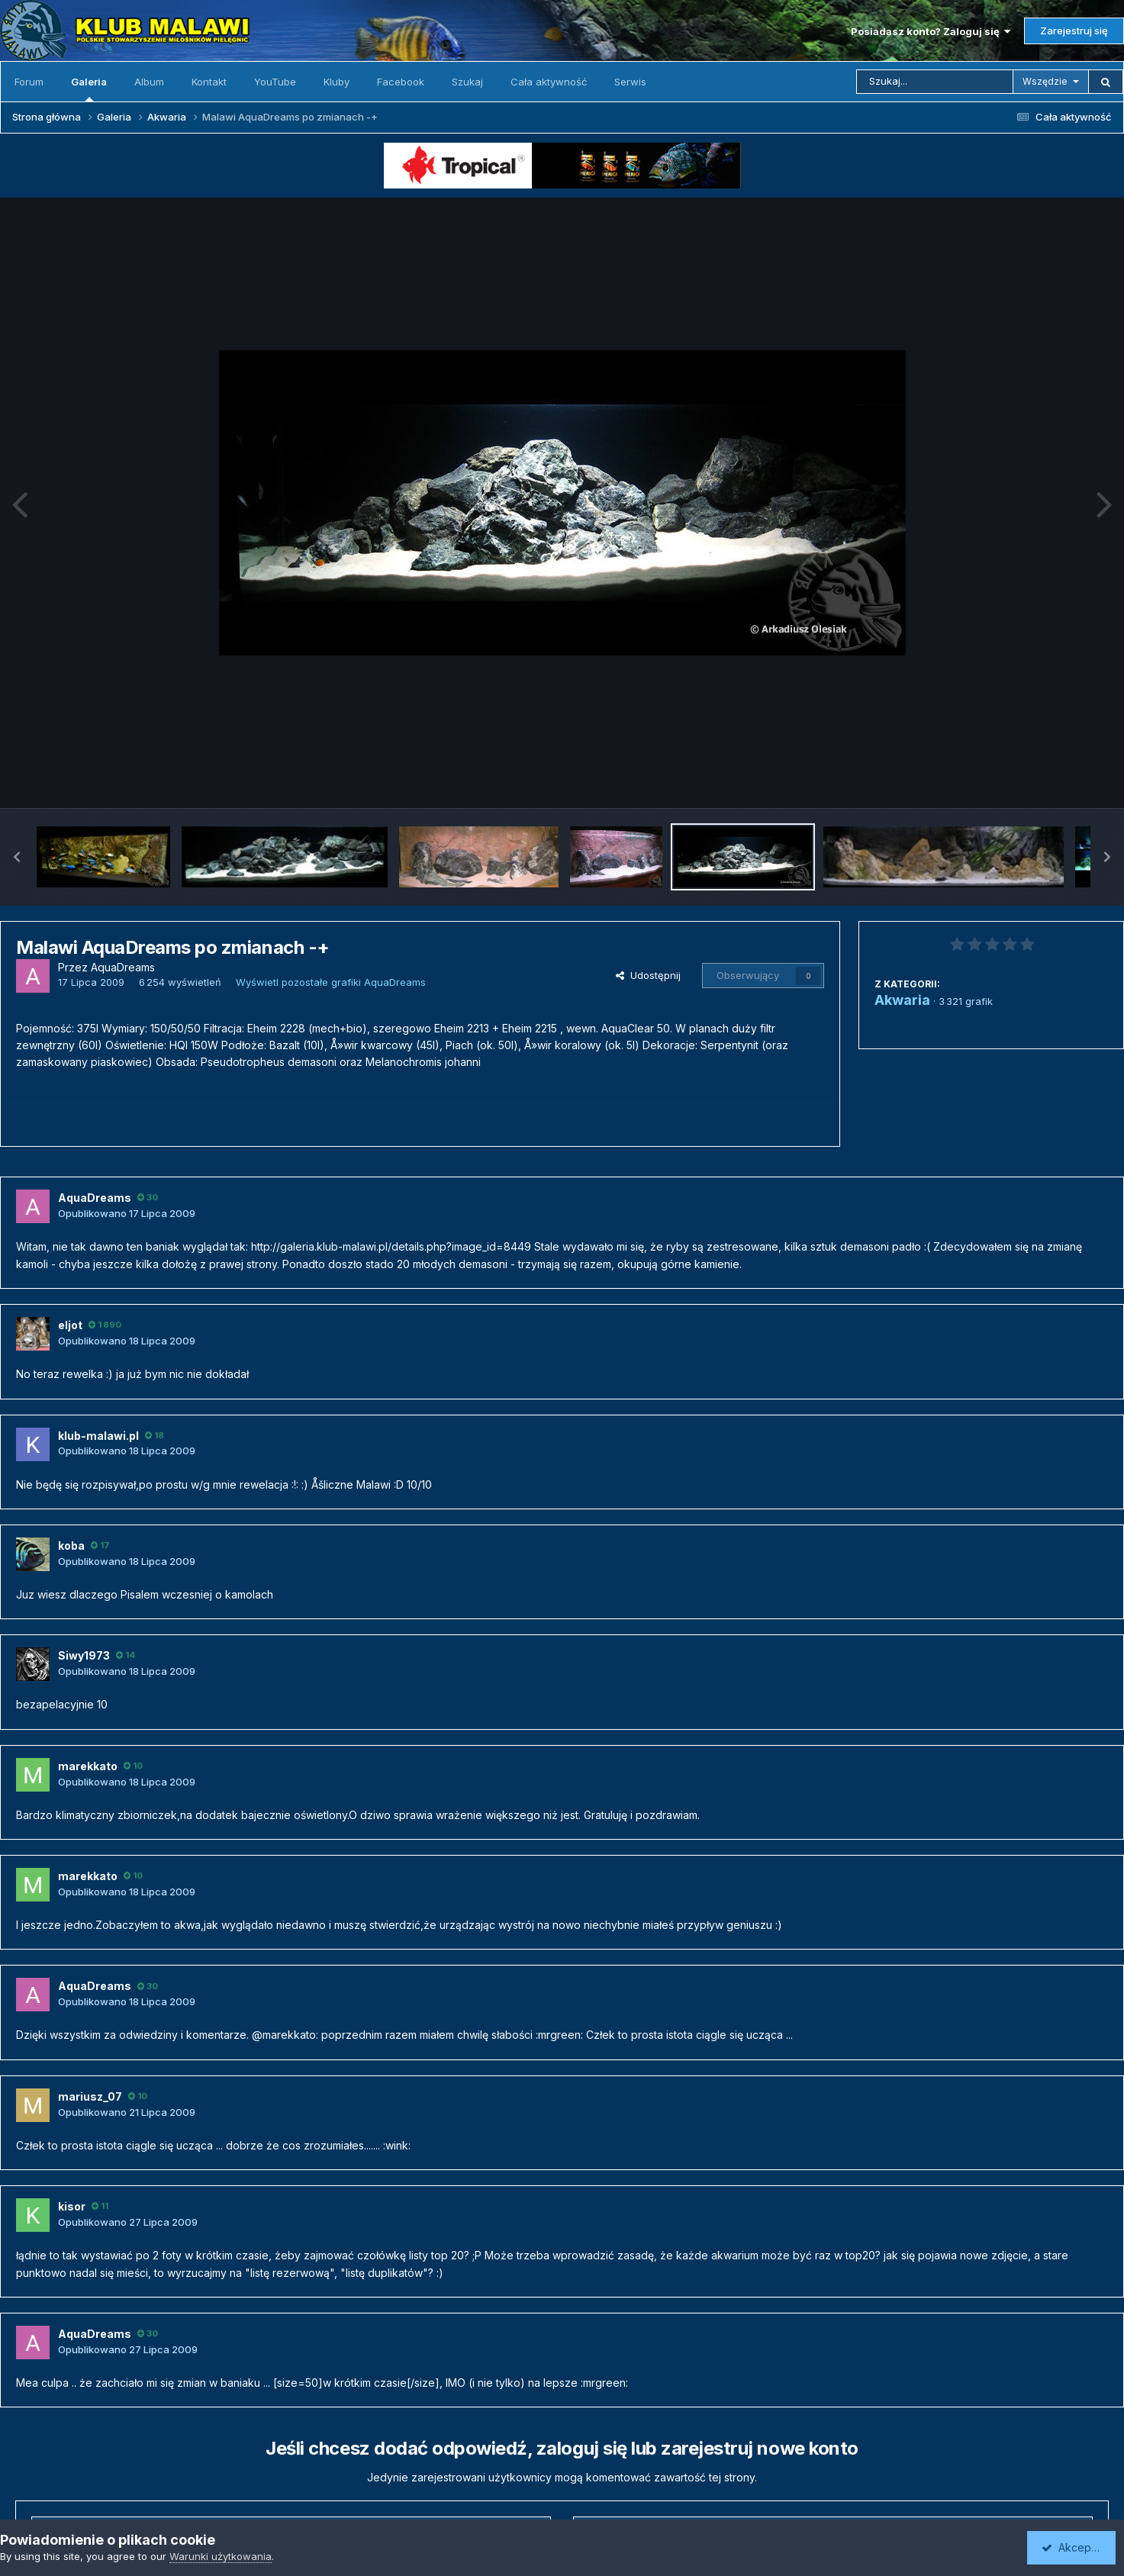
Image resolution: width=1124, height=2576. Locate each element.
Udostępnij (648, 975)
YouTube (275, 82)
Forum (28, 82)
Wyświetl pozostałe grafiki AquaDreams (331, 982)
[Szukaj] (935, 81)
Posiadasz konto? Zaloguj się (930, 31)
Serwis (630, 82)
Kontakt (209, 82)
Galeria (89, 88)
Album (149, 82)
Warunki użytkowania (220, 2556)
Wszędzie (1045, 81)
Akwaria (902, 1000)
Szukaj (467, 82)
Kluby (336, 82)
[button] (17, 857)
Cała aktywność (548, 82)
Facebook (400, 82)
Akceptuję (1074, 2547)
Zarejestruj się (1074, 30)
